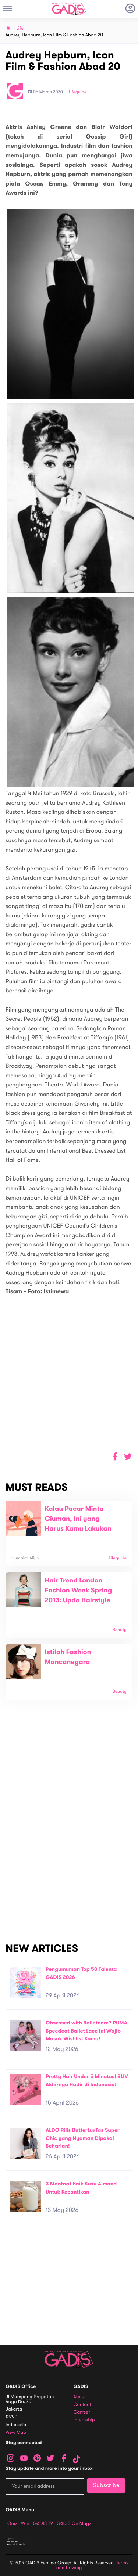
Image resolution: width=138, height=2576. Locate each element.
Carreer (82, 2412)
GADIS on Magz (74, 2523)
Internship (84, 2420)
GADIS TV (43, 2523)
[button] (127, 1457)
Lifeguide (78, 92)
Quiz (12, 2523)
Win (25, 2523)
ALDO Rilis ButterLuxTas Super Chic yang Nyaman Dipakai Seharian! (83, 2138)
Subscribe (106, 2485)
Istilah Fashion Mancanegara (68, 1657)
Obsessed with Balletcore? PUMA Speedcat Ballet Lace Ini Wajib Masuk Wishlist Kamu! (86, 2030)
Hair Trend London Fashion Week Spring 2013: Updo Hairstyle (78, 1590)
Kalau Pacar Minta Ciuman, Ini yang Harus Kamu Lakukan (78, 1519)
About (80, 2396)
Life (20, 28)
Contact (82, 2404)
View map (16, 2432)
